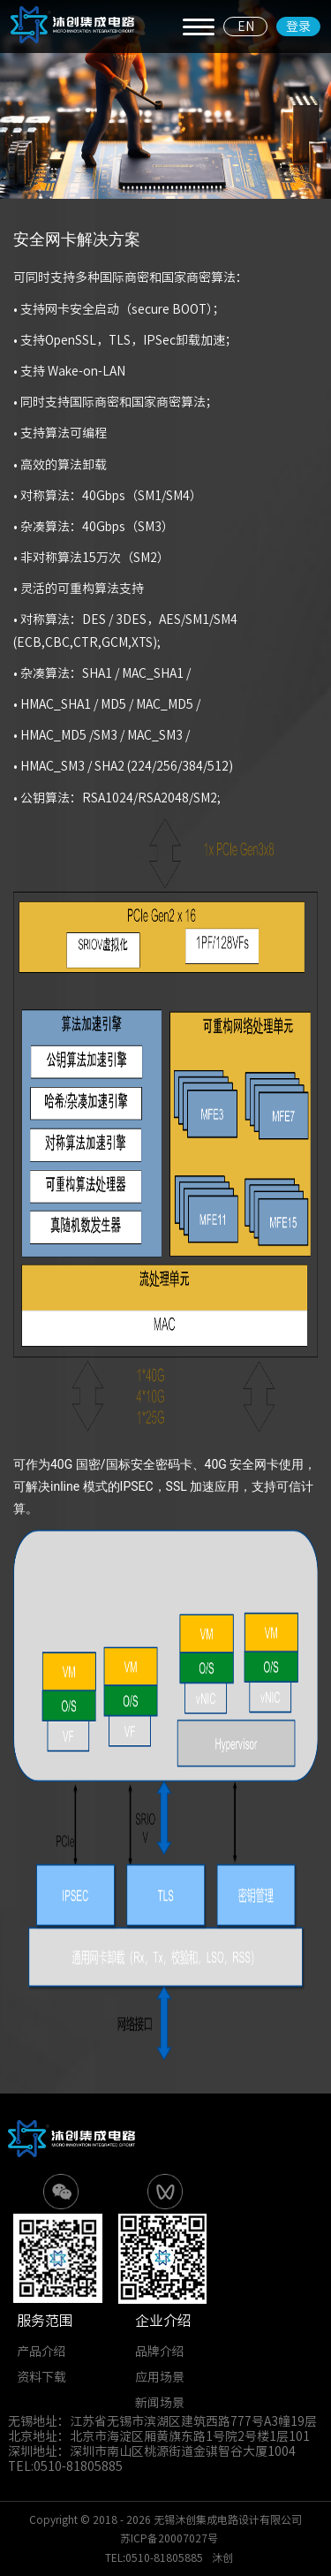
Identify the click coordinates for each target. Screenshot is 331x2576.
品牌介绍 (159, 2351)
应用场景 (159, 2377)
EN (245, 26)
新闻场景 (159, 2403)
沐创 (222, 2557)
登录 (298, 26)
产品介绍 (41, 2351)
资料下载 (41, 2377)
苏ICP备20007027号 (169, 2538)
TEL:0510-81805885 (154, 2557)
